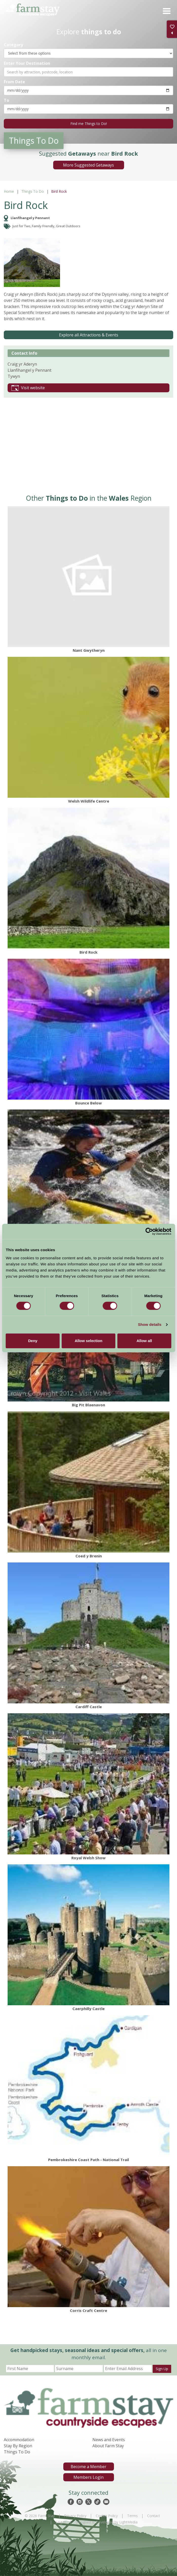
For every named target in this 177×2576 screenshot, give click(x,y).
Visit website (28, 388)
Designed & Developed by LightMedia (106, 2522)
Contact (153, 2515)
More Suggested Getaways (88, 165)
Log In (61, 2522)
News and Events (108, 2439)
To (6, 100)
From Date (14, 81)
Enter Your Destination (27, 63)
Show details (150, 1324)
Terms (132, 2515)
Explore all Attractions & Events (88, 335)
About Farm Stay (108, 2446)
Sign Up (162, 2368)
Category (13, 44)
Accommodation (19, 2439)
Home (9, 191)
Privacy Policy (75, 2515)
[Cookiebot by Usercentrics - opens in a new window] (149, 1231)
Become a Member (88, 2466)
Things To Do (32, 191)
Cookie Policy (107, 2515)
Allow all (144, 1341)
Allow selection (88, 1341)
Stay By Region (18, 2446)
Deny (32, 1341)
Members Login (88, 2477)
